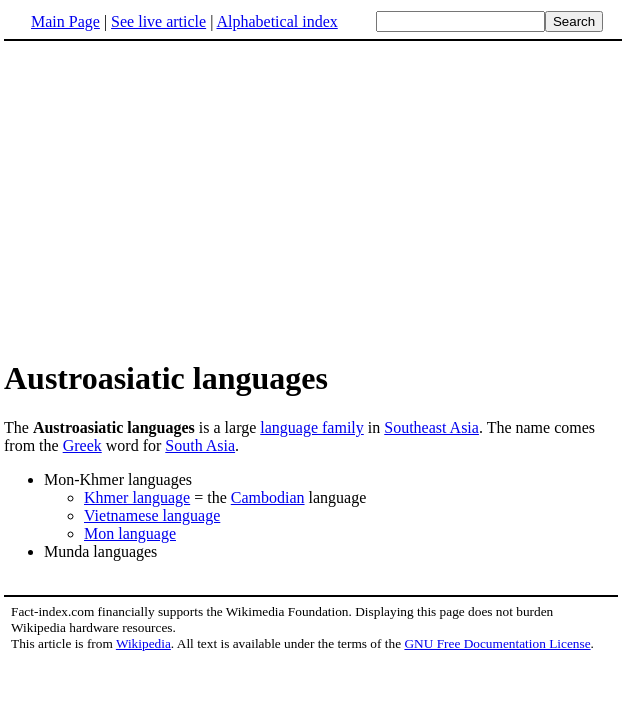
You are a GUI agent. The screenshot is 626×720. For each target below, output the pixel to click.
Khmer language (137, 497)
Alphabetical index (276, 21)
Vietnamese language (152, 515)
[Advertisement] (313, 199)
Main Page (65, 21)
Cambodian (268, 497)
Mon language (130, 533)
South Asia (200, 445)
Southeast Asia (431, 427)
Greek (82, 445)
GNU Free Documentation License (497, 643)
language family (312, 427)
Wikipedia (143, 643)
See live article (158, 21)
